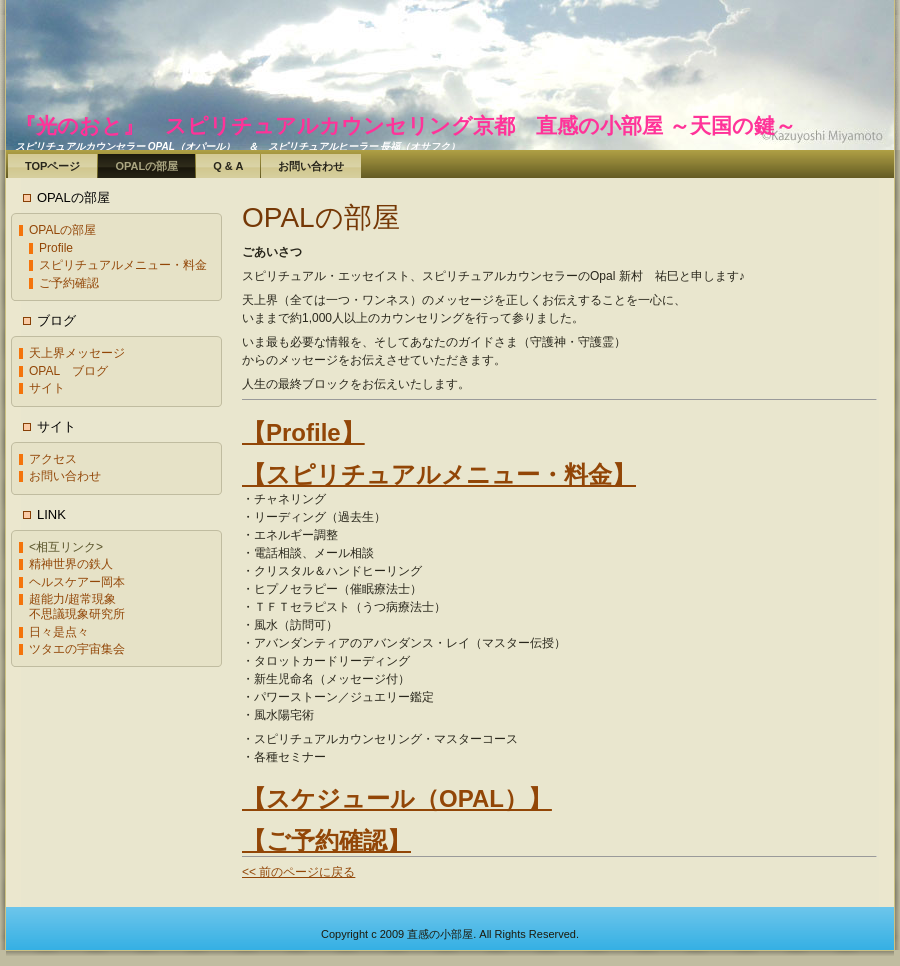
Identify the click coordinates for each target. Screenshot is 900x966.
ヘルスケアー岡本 (77, 582)
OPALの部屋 (62, 230)
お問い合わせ (65, 476)
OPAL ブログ (68, 371)
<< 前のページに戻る (298, 872)
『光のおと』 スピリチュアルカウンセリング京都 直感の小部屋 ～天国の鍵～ (405, 125)
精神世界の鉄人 (71, 564)
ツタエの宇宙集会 (77, 649)
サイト (47, 388)
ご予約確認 (69, 283)
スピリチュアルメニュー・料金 (123, 265)
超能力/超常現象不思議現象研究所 (77, 606)
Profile (56, 248)
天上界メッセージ (77, 353)
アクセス (53, 459)
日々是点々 (59, 632)
